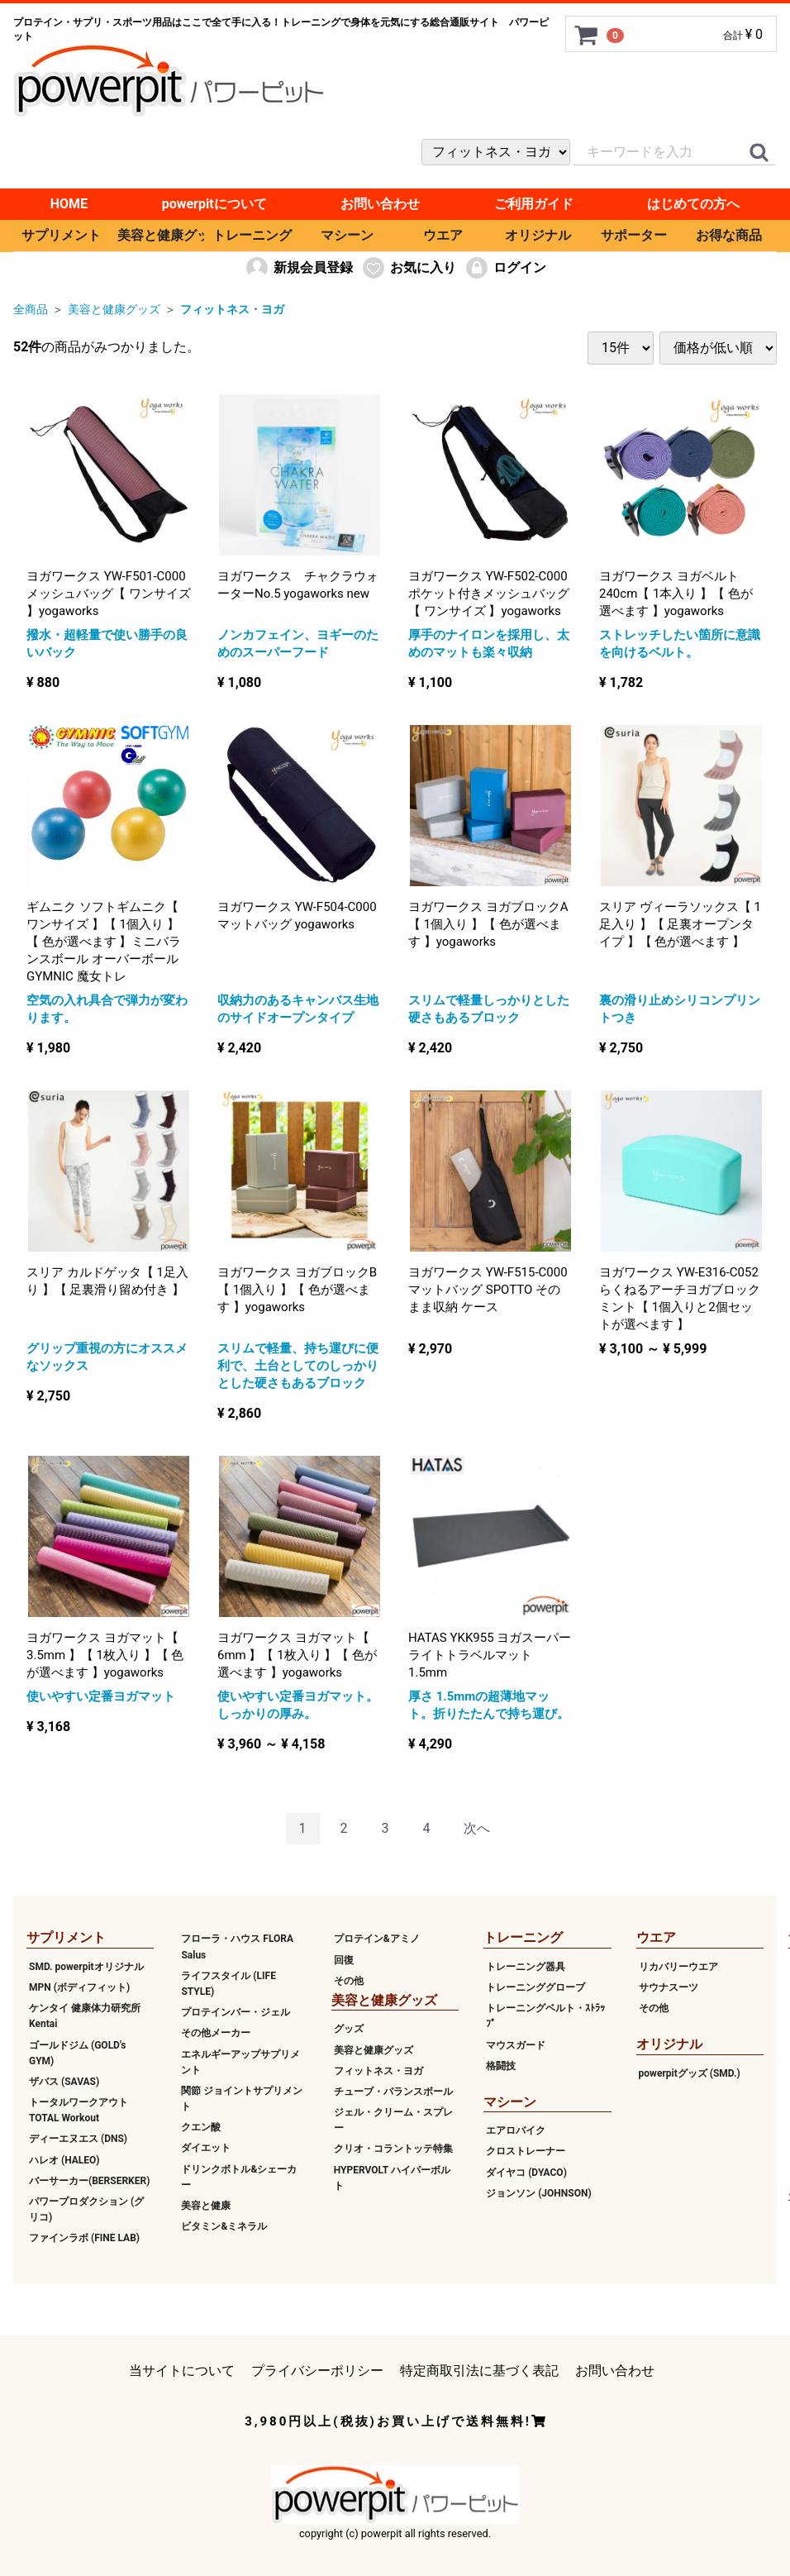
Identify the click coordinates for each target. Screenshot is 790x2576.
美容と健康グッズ (161, 235)
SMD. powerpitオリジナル (86, 1966)
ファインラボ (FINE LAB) (84, 2238)
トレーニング (252, 235)
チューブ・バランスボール (393, 2091)
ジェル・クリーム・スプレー (393, 2120)
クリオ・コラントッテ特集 (393, 2148)
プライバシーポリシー (317, 2370)
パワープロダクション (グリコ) (86, 2209)
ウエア (443, 235)
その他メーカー (215, 2033)
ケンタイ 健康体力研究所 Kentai (84, 2016)
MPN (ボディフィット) (79, 1987)
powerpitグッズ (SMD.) (689, 2072)
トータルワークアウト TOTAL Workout (78, 2110)
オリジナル (538, 235)
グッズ (349, 2029)
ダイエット (206, 2148)
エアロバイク (515, 2130)
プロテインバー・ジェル (235, 2012)
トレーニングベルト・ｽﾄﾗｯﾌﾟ (545, 2016)
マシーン (347, 235)
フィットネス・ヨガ (232, 309)
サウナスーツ (668, 1987)
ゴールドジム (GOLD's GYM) (77, 2052)
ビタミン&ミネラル (224, 2226)
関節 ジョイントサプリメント (241, 2097)
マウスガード (515, 2044)
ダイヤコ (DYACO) (526, 2172)
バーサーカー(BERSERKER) (89, 2180)
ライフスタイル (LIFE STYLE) (228, 1982)
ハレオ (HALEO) (64, 2159)
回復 (344, 1959)
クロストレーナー (525, 2151)
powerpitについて (214, 204)
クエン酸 (201, 2127)
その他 (349, 1980)
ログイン (505, 267)
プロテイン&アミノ (377, 1938)
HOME (69, 204)
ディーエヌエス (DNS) (78, 2138)
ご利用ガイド (533, 204)
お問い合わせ (380, 204)
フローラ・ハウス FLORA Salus (237, 1946)
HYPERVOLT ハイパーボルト (392, 2177)
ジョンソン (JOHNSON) (538, 2192)
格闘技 (501, 2065)
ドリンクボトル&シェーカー (239, 2176)
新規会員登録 (299, 267)
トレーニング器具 (525, 1966)
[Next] (476, 1828)
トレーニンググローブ (535, 1987)
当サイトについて (182, 2370)
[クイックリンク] (758, 153)
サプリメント (61, 235)
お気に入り (408, 267)
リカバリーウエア (678, 1966)
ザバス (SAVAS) (64, 2081)
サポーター (634, 235)
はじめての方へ (693, 204)
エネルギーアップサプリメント (240, 2061)
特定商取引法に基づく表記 (479, 2370)
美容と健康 (206, 2205)
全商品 (30, 309)
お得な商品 (729, 235)
